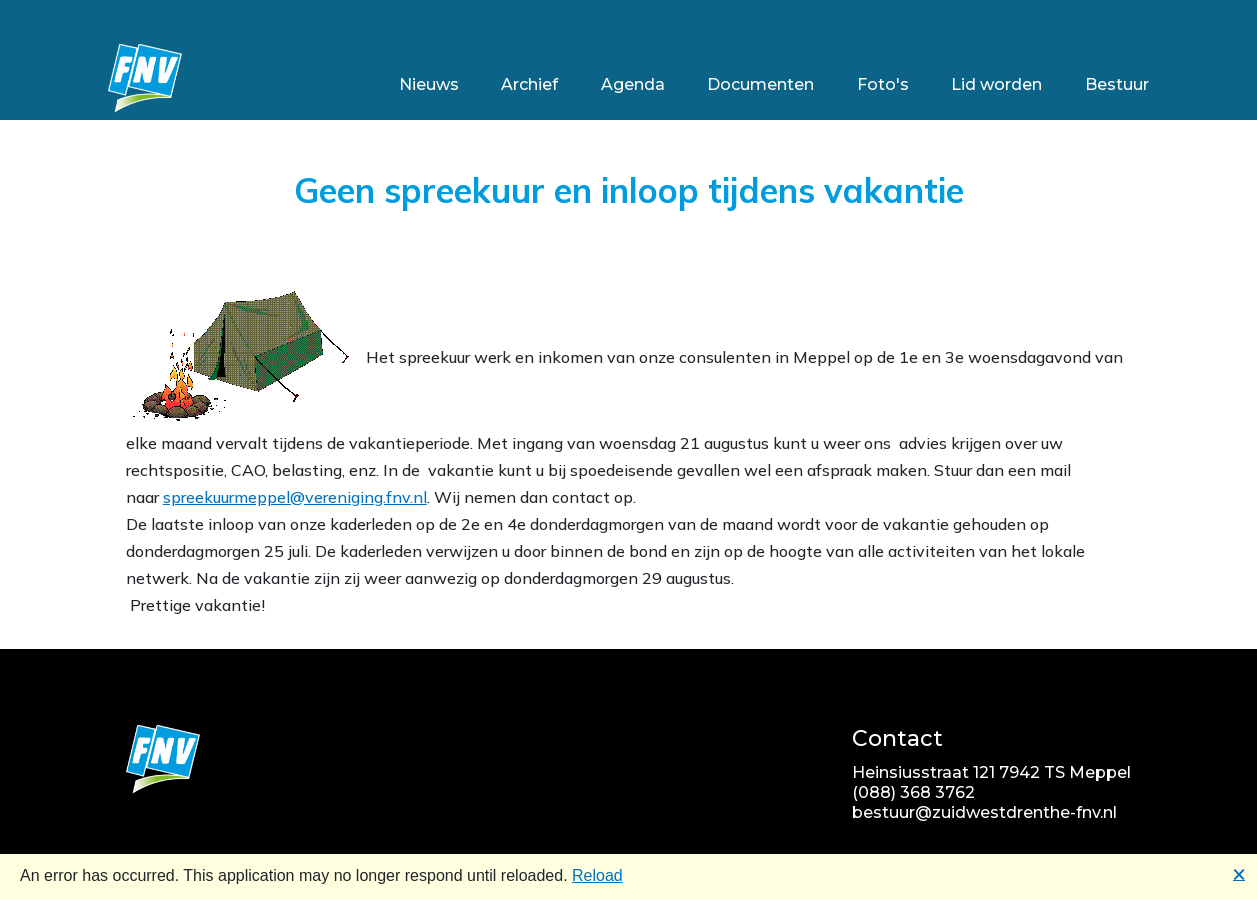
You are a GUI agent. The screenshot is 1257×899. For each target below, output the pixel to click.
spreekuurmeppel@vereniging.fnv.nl (295, 497)
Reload (597, 875)
